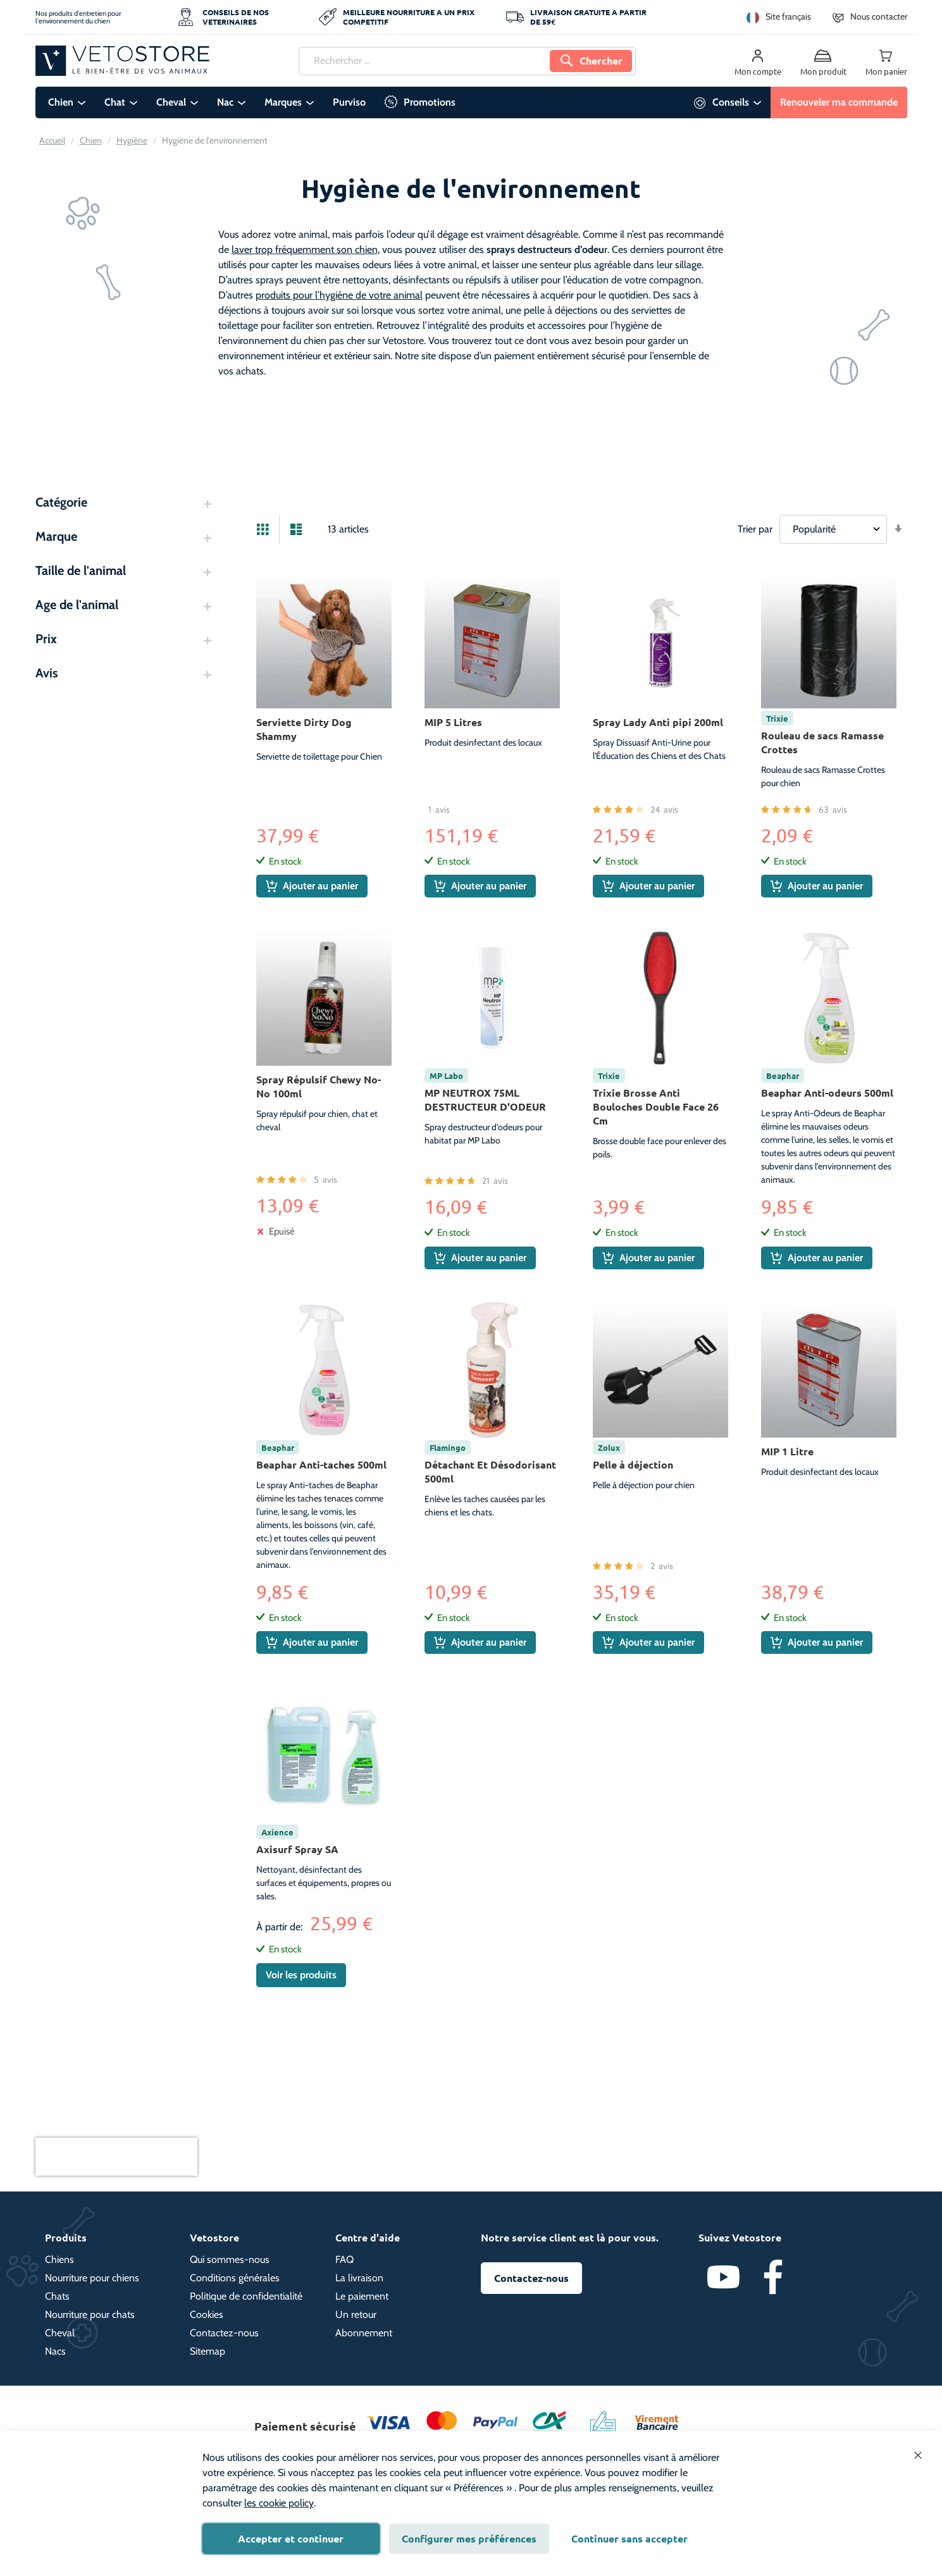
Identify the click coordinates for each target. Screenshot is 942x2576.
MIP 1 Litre (787, 1451)
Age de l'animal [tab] (76, 604)
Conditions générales (235, 2278)
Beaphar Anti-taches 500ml (321, 1464)
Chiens (59, 2259)
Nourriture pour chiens (92, 2278)
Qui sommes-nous (230, 2259)
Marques (283, 102)
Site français (788, 16)
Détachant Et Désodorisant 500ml (490, 1471)
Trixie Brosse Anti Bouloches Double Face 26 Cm (656, 1106)
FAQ (344, 2259)
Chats (57, 2296)
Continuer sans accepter (629, 2538)
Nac (225, 102)
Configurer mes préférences (469, 2538)
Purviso (349, 102)
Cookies (206, 2314)
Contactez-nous (224, 2333)
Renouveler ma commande (839, 102)
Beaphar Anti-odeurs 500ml (827, 1092)
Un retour (355, 2314)
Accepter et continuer (291, 2538)
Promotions (430, 102)
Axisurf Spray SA (297, 1849)
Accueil (52, 140)
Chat (114, 102)
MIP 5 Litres (453, 722)
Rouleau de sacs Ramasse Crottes (822, 742)
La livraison (359, 2278)
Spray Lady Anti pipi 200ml (658, 722)
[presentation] (116, 2157)
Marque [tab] (56, 536)
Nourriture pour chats (90, 2314)
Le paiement (361, 2296)
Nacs (55, 2351)
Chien (60, 102)
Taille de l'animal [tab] (80, 570)
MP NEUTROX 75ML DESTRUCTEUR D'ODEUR (485, 1099)
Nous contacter (878, 16)
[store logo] (122, 61)
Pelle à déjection (633, 1464)
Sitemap (207, 2351)
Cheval (171, 102)
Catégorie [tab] (61, 502)
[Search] (591, 61)
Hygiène (131, 140)
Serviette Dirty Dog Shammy (304, 729)
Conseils (730, 102)
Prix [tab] (46, 638)
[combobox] (467, 61)
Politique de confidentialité (246, 2296)
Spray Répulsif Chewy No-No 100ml (318, 1086)
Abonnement (363, 2333)
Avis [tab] (46, 673)
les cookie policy (279, 2503)
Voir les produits (301, 1975)
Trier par (755, 529)
